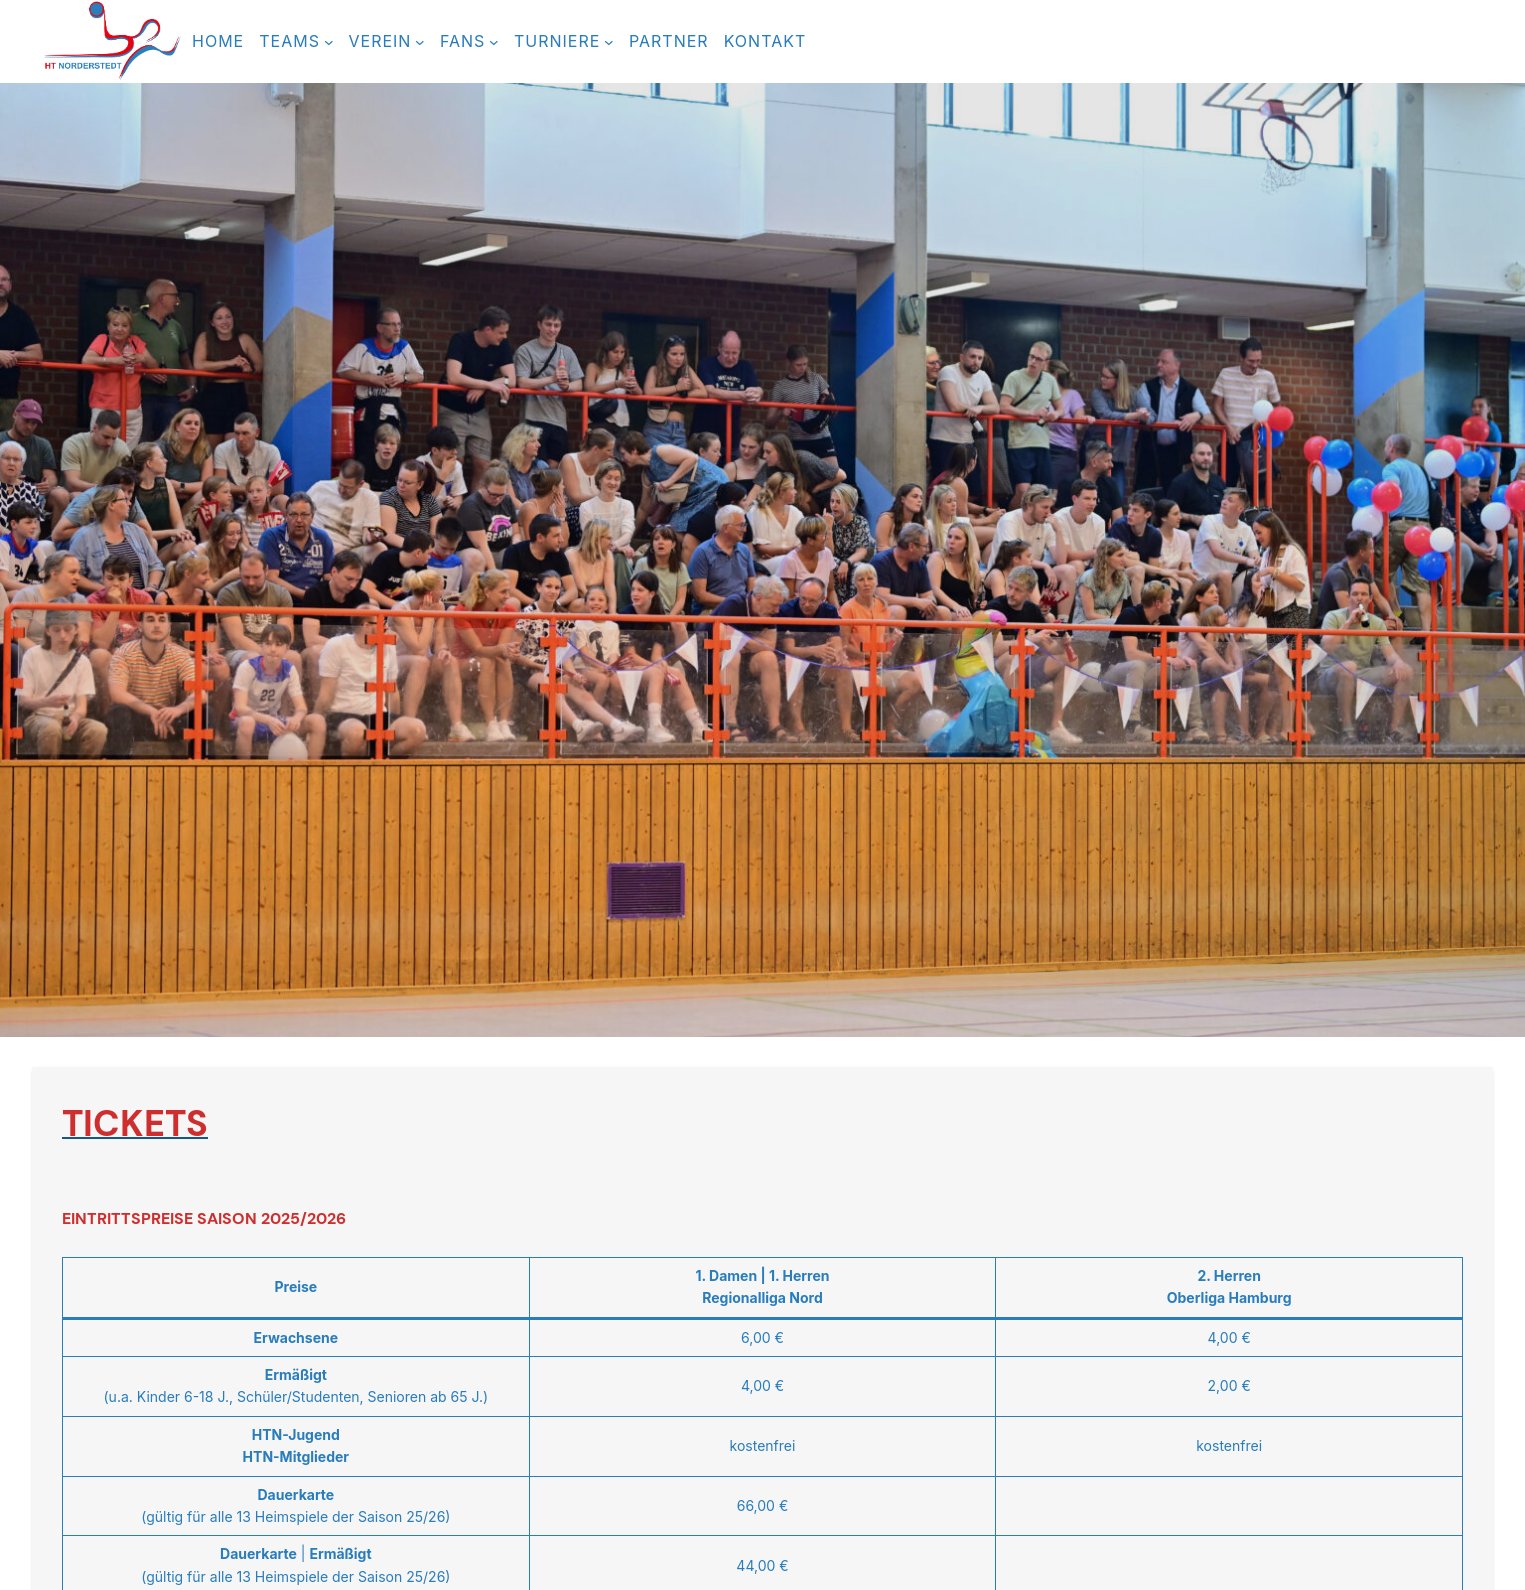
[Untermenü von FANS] (494, 42)
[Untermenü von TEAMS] (329, 42)
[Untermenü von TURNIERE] (609, 42)
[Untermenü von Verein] (420, 42)
